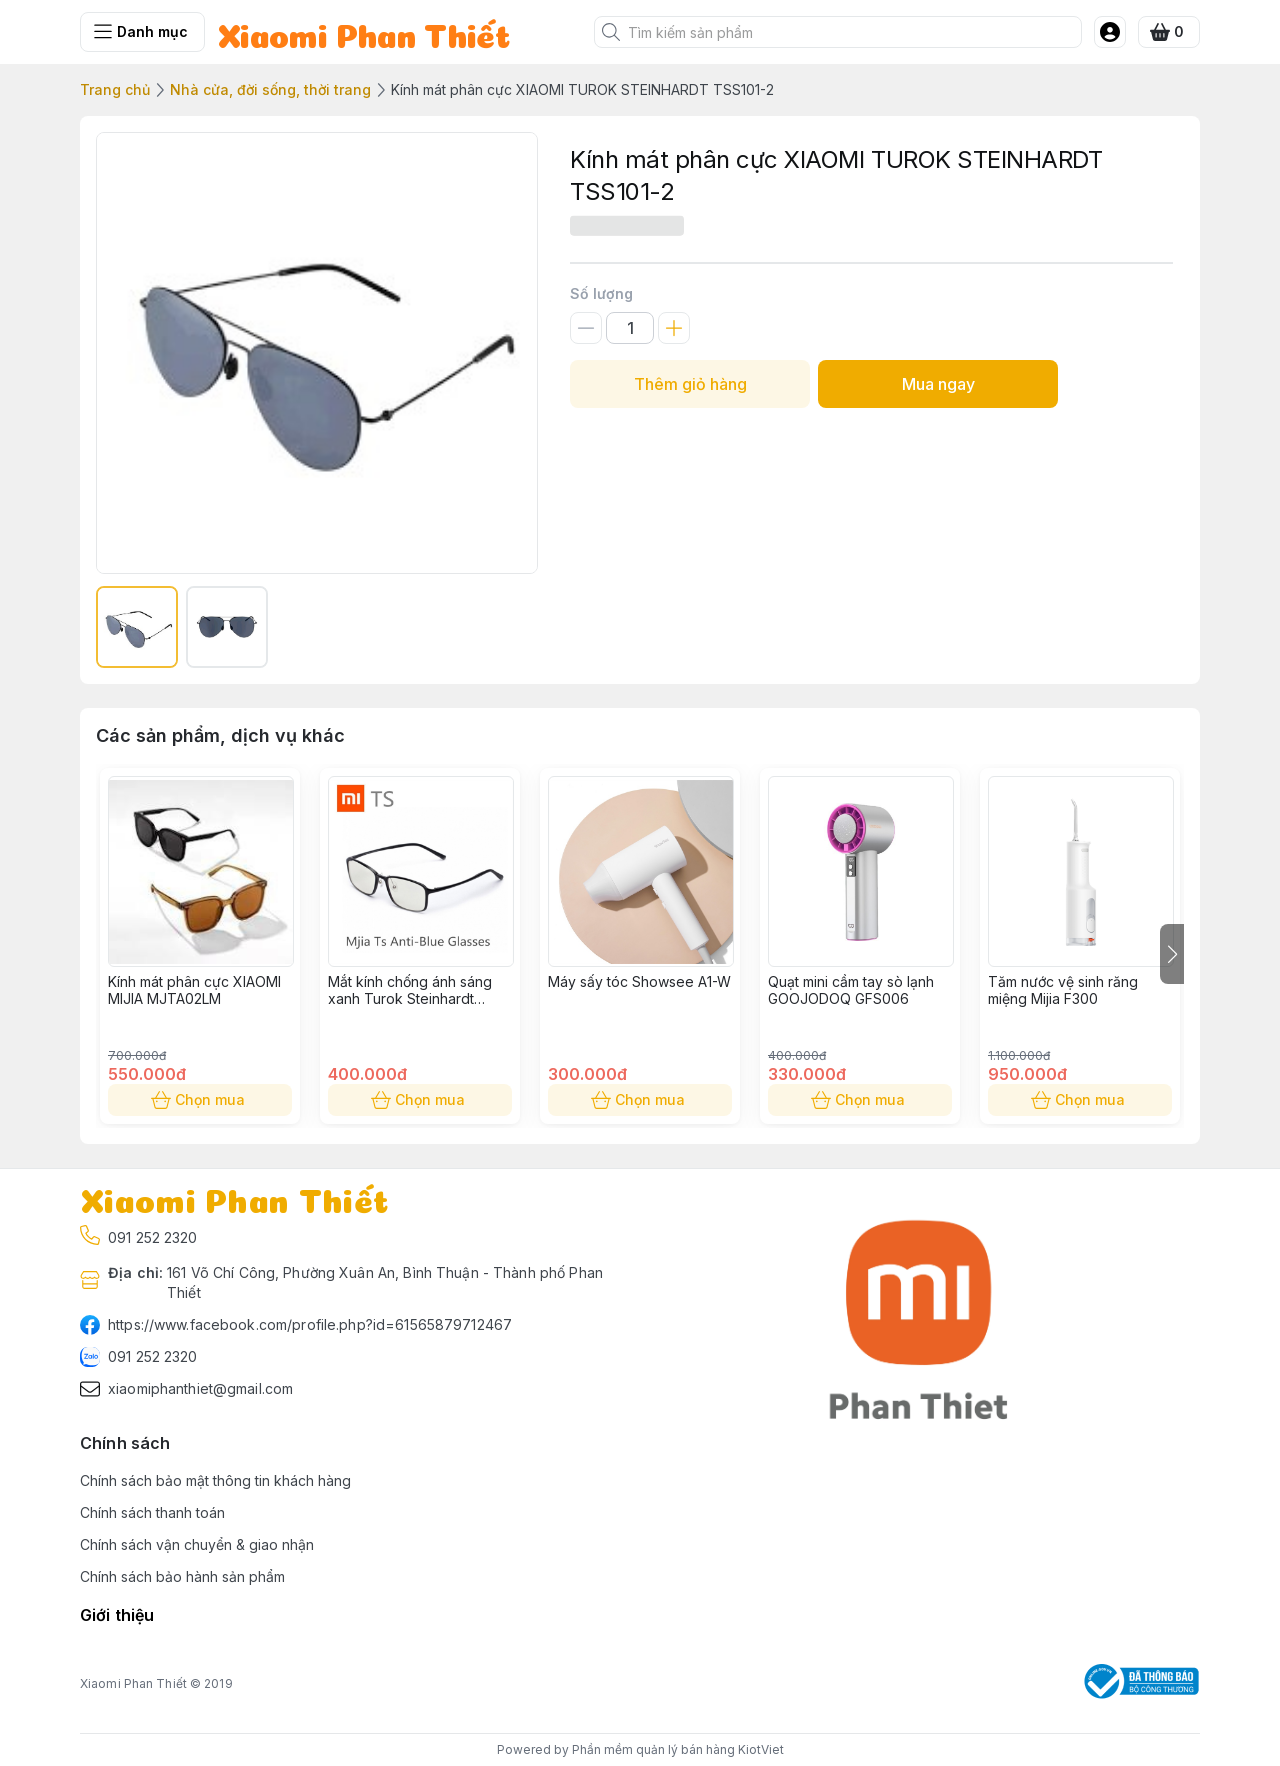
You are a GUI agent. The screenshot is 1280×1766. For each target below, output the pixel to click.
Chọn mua (200, 1100)
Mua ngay (938, 384)
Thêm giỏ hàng (690, 384)
